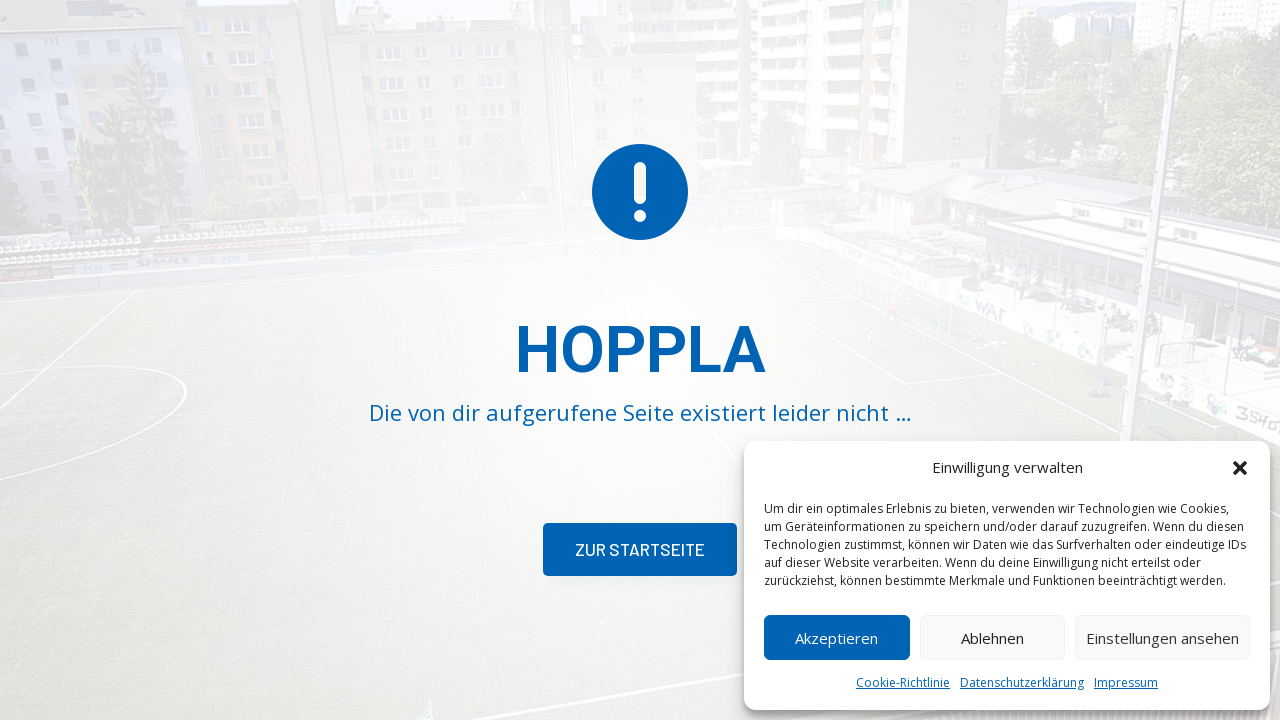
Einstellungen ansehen (1162, 638)
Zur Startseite (640, 549)
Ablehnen (992, 638)
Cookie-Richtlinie (903, 682)
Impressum (1126, 682)
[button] (1240, 468)
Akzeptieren (836, 638)
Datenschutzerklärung (1022, 682)
